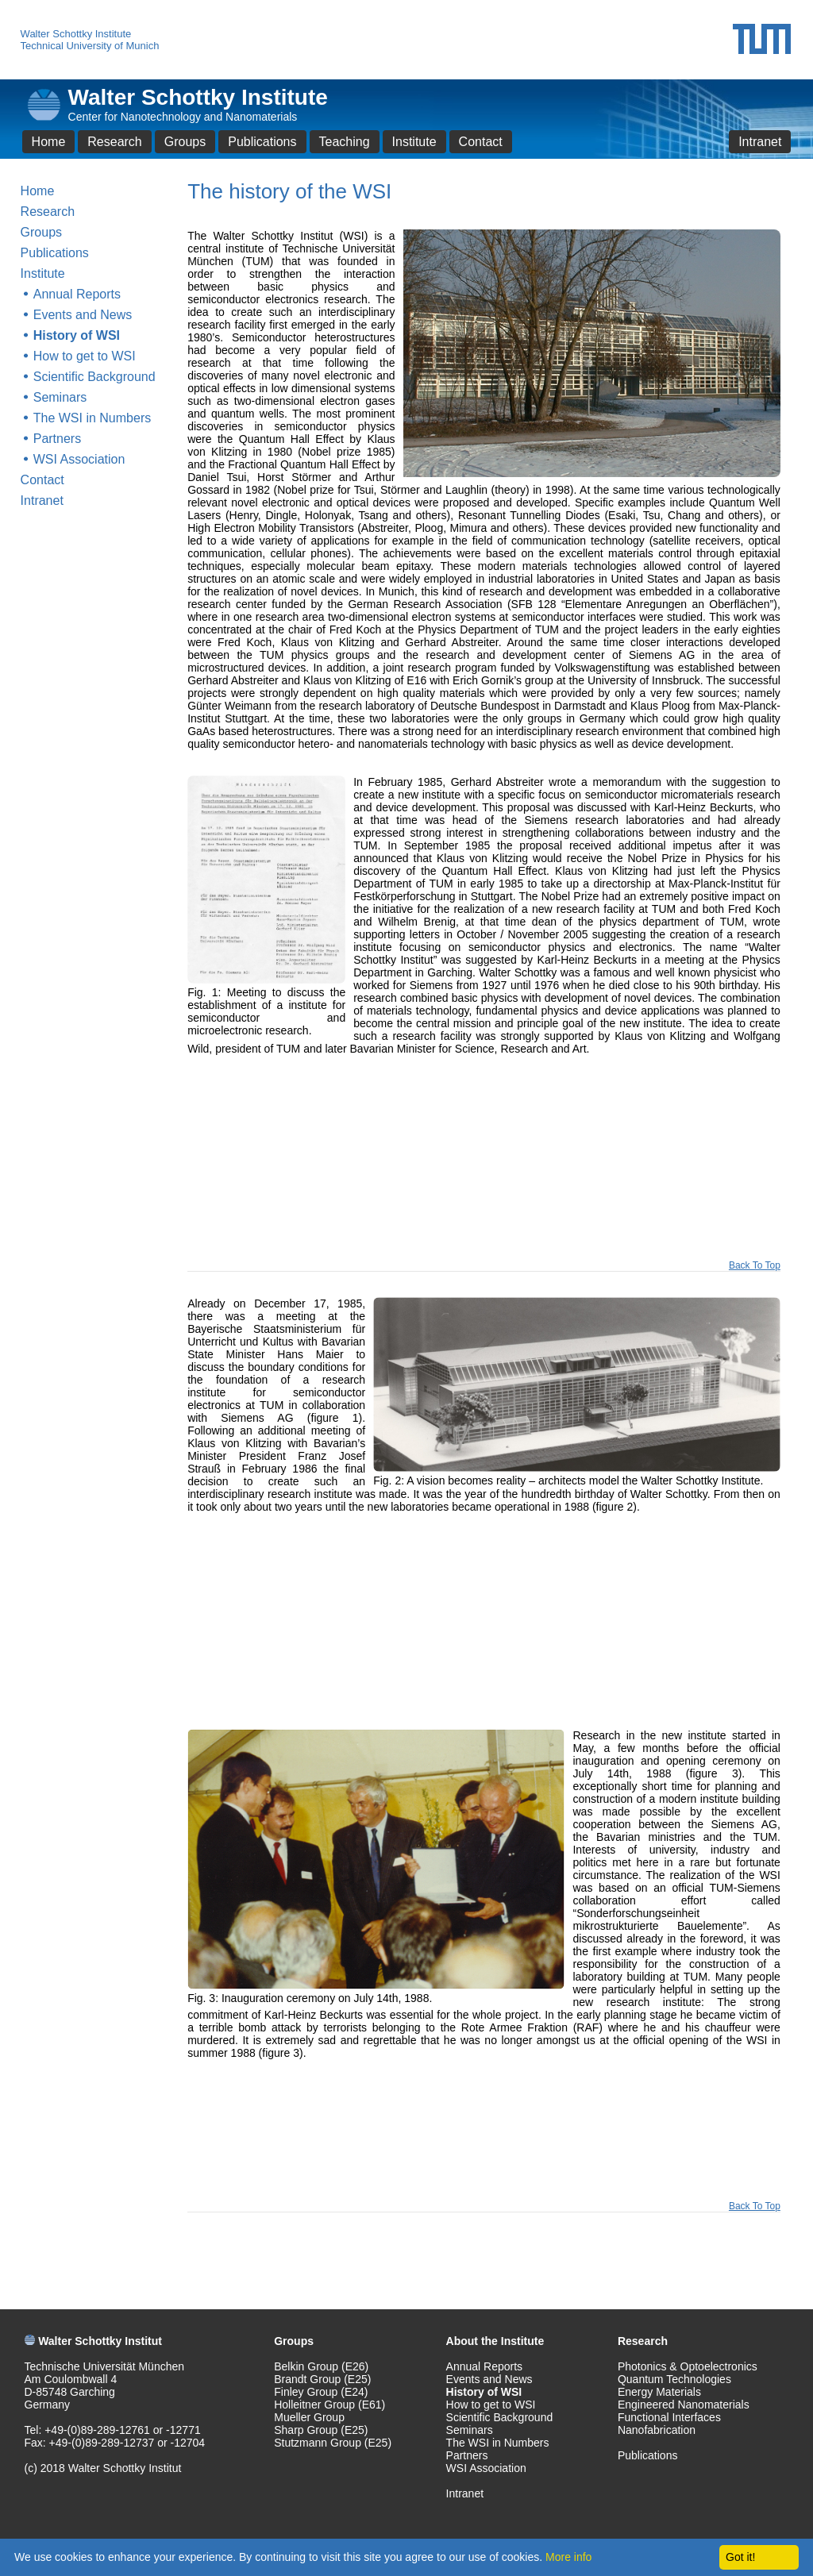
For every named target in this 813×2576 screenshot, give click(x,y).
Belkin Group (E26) (321, 2366)
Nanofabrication (656, 2430)
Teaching (344, 141)
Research (114, 141)
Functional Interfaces (669, 2417)
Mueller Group (309, 2417)
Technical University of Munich (90, 46)
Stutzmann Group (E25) (332, 2442)
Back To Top (754, 1265)
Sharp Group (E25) (321, 2430)
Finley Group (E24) (321, 2391)
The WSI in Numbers (92, 418)
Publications (262, 141)
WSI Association (79, 459)
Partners (57, 438)
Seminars (60, 397)
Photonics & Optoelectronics (687, 2366)
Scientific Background (94, 376)
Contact (481, 141)
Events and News (83, 315)
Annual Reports (77, 294)
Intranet (759, 141)
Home (49, 141)
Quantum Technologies (674, 2379)
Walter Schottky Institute (76, 34)
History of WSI (76, 335)
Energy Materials (659, 2391)
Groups (185, 141)
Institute (414, 141)
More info (568, 2557)
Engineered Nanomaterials (683, 2404)
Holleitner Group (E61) (329, 2404)
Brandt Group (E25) (322, 2379)
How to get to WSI (84, 356)
